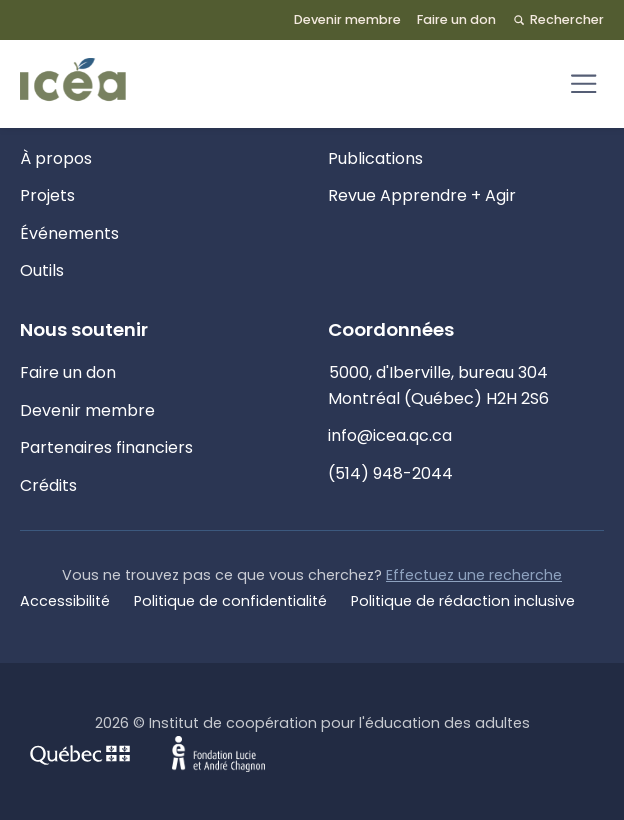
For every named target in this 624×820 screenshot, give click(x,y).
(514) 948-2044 (390, 473)
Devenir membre (347, 19)
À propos (56, 158)
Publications (375, 158)
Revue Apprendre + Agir (422, 195)
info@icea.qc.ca (390, 435)
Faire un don (456, 19)
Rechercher (558, 19)
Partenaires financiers (106, 447)
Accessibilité (65, 601)
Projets (47, 195)
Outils (42, 270)
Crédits (48, 485)
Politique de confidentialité (230, 601)
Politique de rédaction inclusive (463, 601)
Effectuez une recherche (474, 575)
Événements (69, 233)
